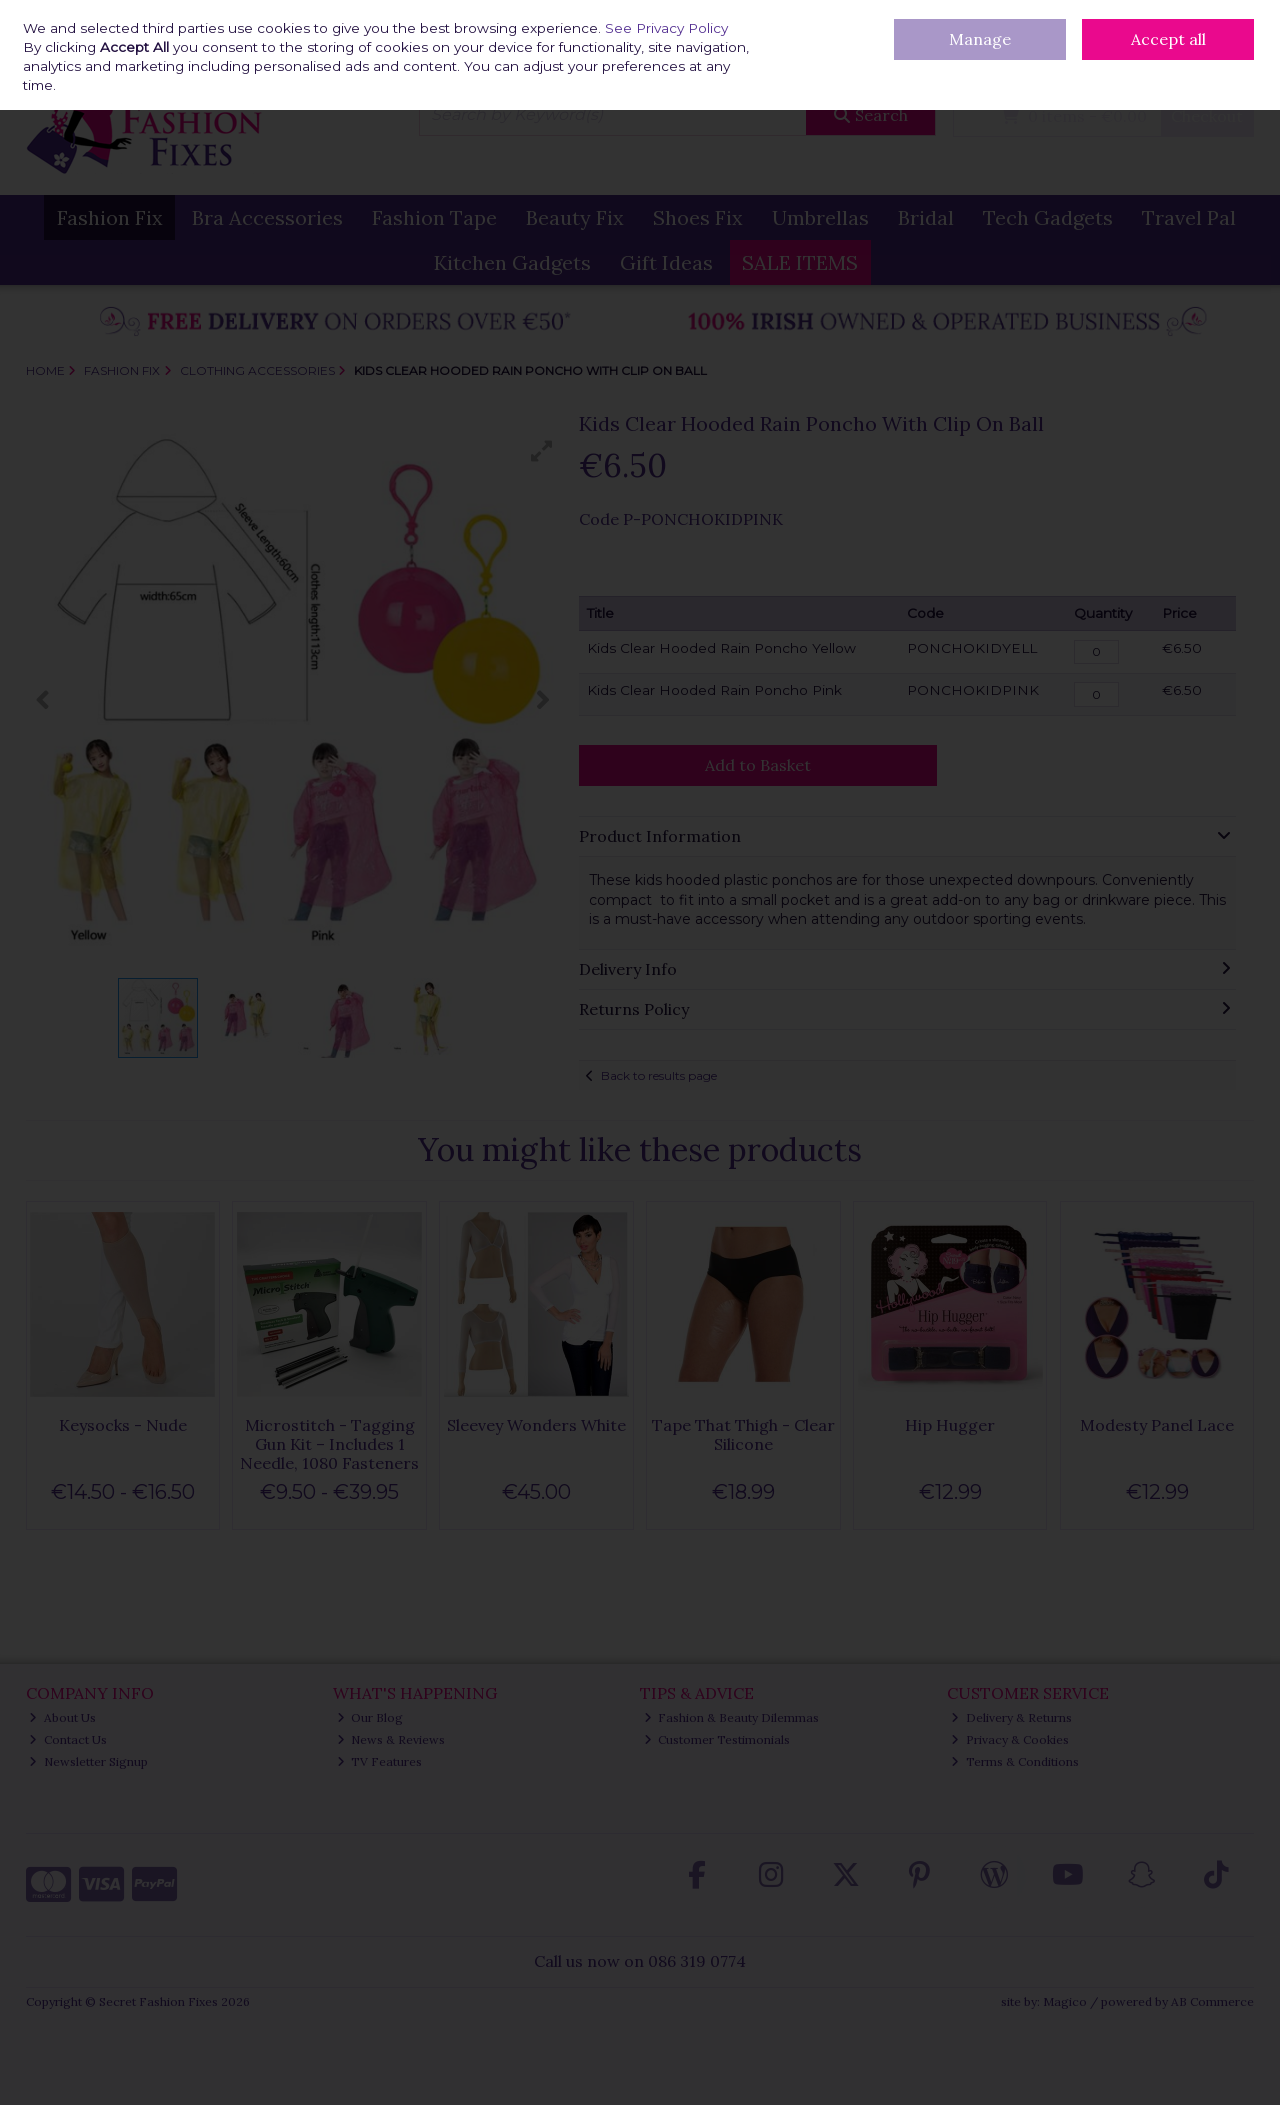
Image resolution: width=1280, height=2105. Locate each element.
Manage (980, 39)
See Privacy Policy (666, 28)
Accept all (1168, 39)
